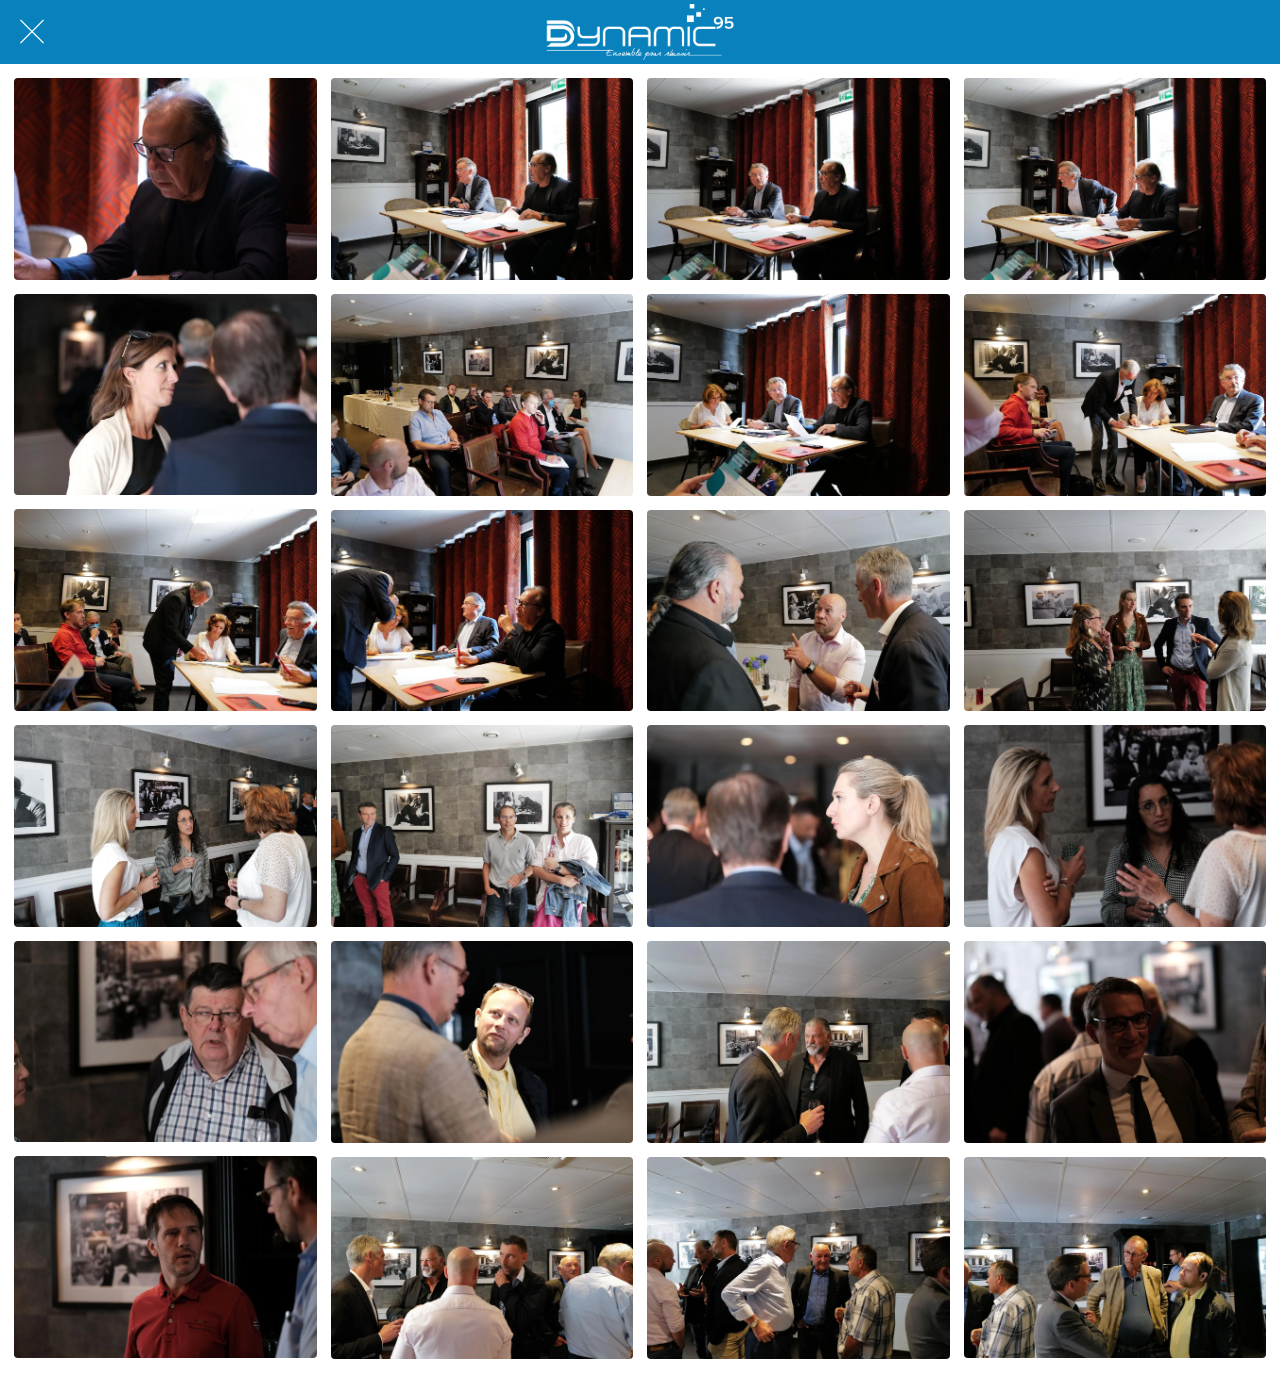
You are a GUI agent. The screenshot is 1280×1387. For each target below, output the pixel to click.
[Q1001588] (1115, 1258)
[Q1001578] (482, 611)
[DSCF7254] (1115, 826)
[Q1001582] (165, 826)
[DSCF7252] (165, 395)
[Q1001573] (482, 395)
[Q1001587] (798, 1258)
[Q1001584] (798, 1042)
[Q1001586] (482, 1258)
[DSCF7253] (798, 826)
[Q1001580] (1115, 611)
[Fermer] (32, 32)
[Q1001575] (798, 395)
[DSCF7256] (165, 1042)
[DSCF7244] (165, 179)
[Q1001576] (1115, 395)
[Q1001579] (798, 611)
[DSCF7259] (165, 1257)
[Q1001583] (482, 826)
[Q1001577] (165, 610)
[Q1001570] (798, 179)
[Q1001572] (1115, 179)
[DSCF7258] (1115, 1042)
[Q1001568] (482, 179)
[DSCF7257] (482, 1042)
